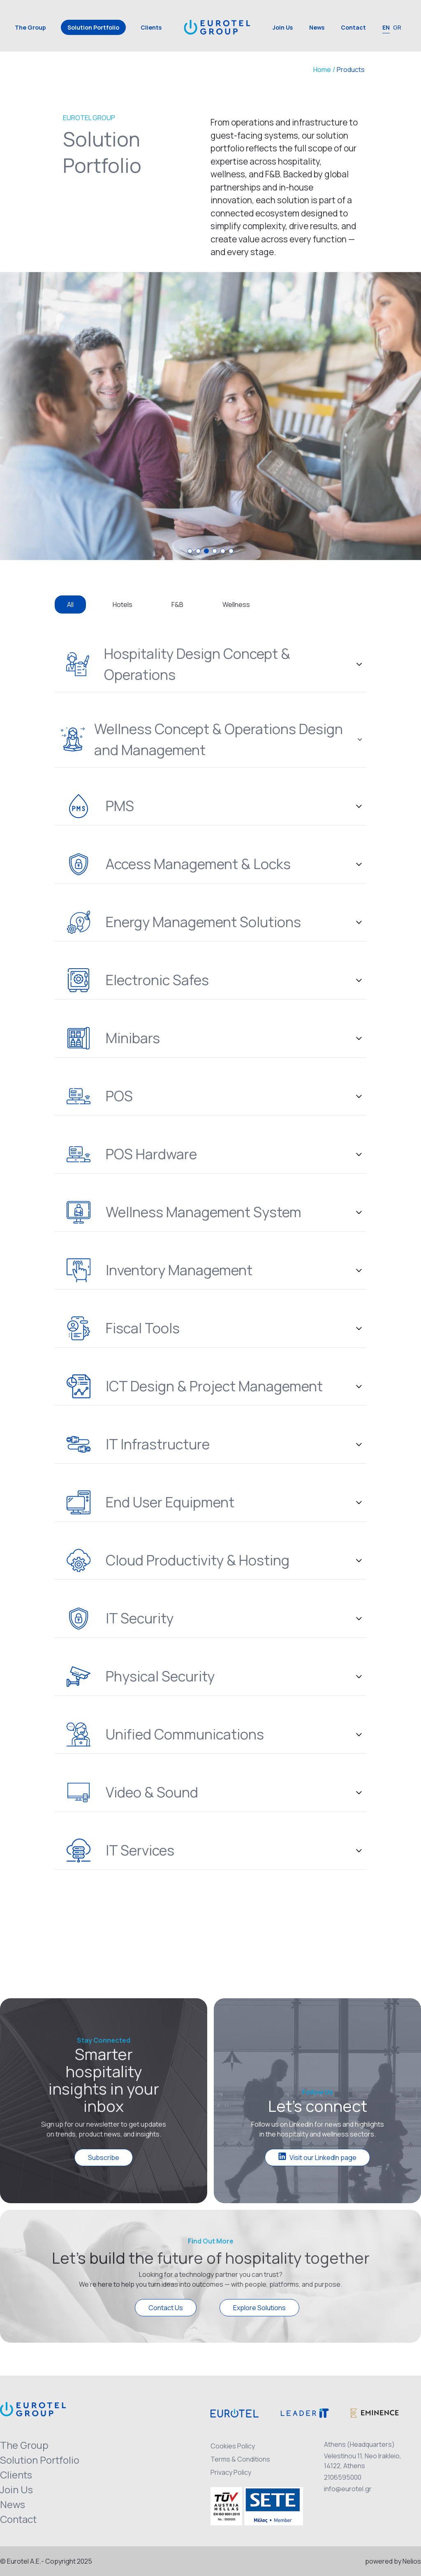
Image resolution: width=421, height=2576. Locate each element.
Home (322, 69)
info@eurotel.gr (348, 2488)
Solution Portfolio (93, 27)
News (316, 27)
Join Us (283, 27)
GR (397, 27)
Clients (151, 27)
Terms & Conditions (240, 2459)
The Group (30, 27)
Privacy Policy (230, 2472)
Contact (353, 27)
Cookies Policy (232, 2445)
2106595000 (342, 2477)
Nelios (411, 2561)
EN (386, 27)
